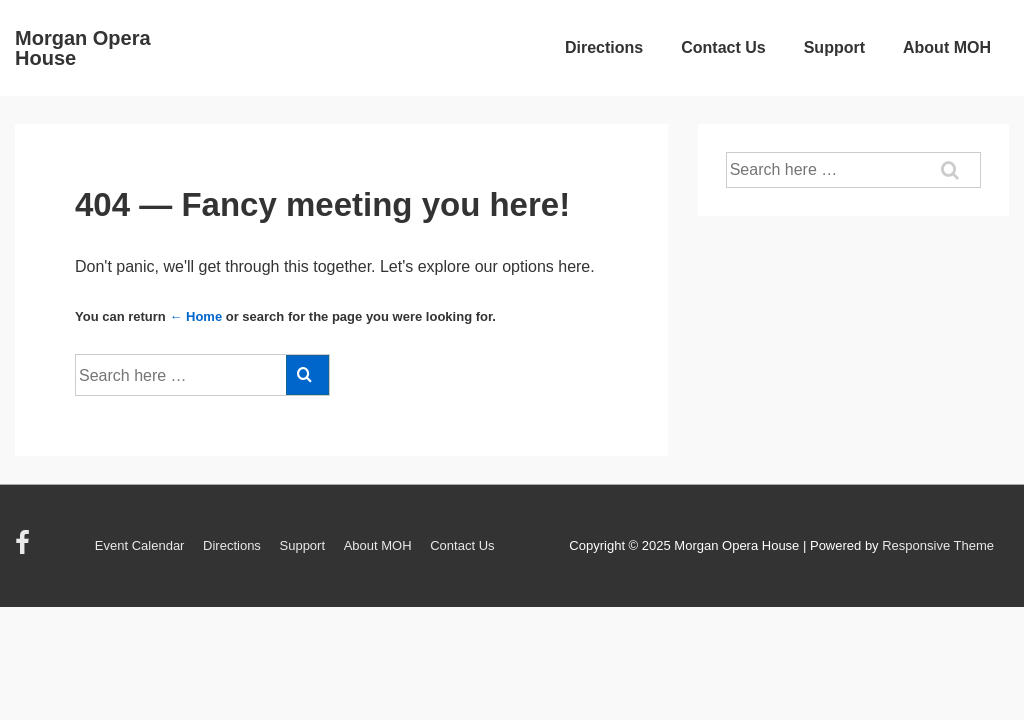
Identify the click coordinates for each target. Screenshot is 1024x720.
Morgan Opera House (83, 48)
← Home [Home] (195, 316)
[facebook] (25, 549)
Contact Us (723, 47)
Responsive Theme (938, 545)
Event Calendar (140, 545)
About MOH (947, 47)
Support (834, 47)
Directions (604, 47)
